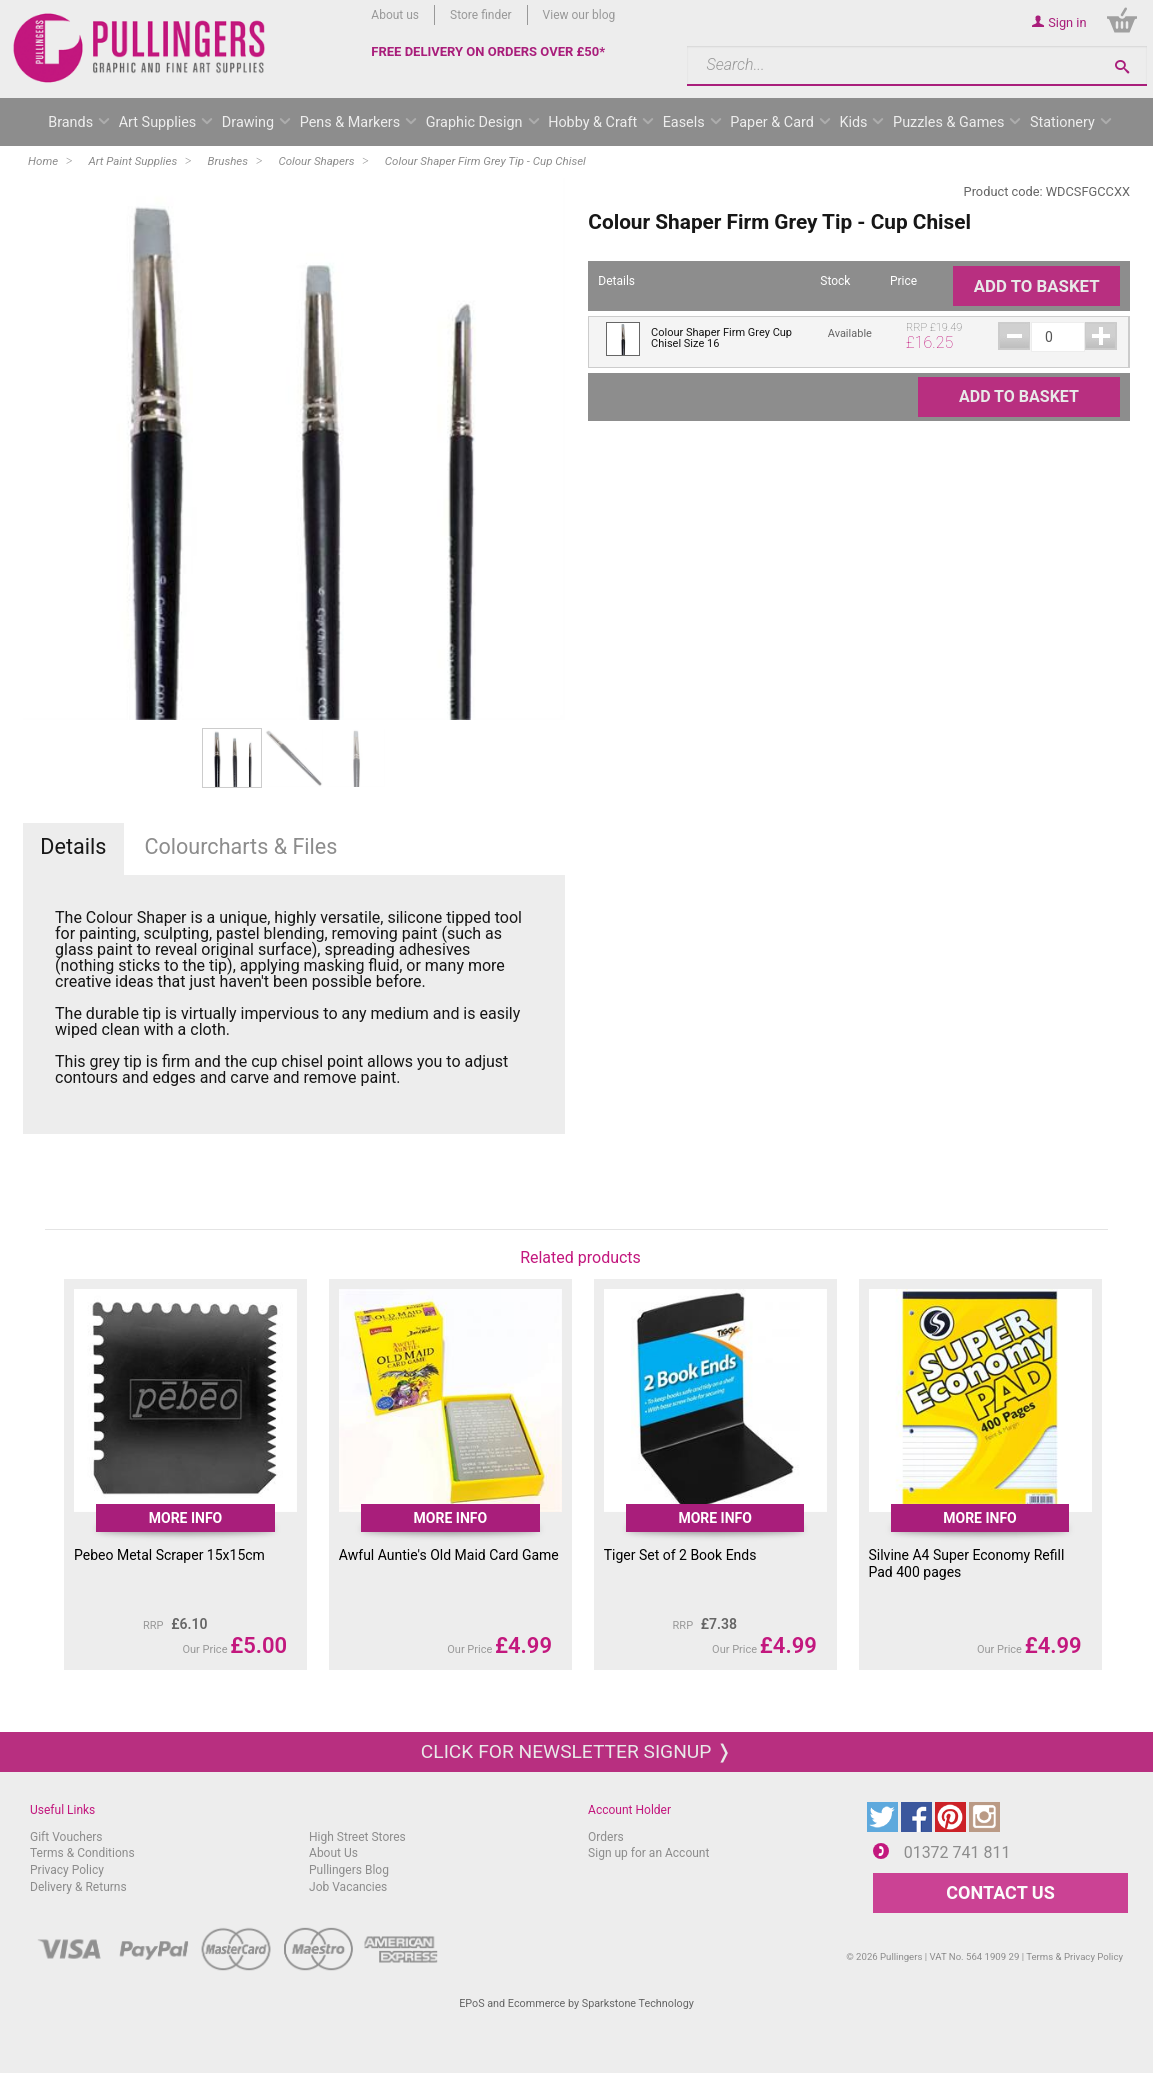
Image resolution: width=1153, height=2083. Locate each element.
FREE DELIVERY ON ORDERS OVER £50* (488, 51)
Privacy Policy (67, 1870)
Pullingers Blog (349, 1870)
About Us (333, 1853)
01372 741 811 (957, 1852)
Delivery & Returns (78, 1887)
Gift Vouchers (66, 1837)
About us (395, 15)
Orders (606, 1837)
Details (73, 846)
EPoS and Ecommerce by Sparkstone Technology (576, 2003)
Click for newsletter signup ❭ (576, 1751)
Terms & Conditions (82, 1853)
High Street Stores (357, 1837)
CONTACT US (1000, 1892)
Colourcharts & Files (240, 846)
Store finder (481, 15)
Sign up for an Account (648, 1853)
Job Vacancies (348, 1887)
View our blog (579, 15)
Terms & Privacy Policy (1074, 1956)
